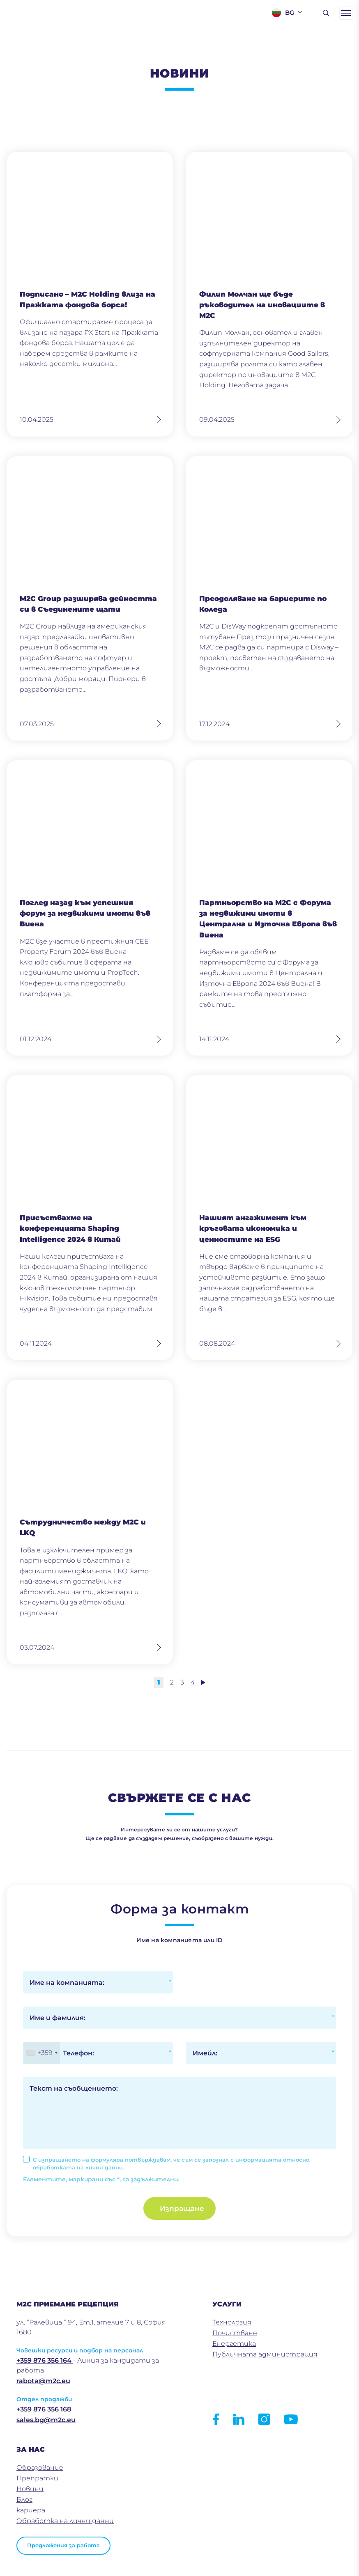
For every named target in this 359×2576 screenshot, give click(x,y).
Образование (39, 2467)
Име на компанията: (67, 1982)
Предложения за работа (63, 2545)
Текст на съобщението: (74, 2088)
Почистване (234, 2333)
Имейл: (205, 2053)
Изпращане (182, 2208)
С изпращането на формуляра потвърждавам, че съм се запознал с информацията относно (171, 2163)
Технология (231, 2322)
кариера (30, 2510)
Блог (24, 2499)
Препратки (37, 2478)
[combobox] (41, 2053)
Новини (30, 2489)
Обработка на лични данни (65, 2521)
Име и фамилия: (57, 2018)
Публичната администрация (265, 2354)
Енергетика (234, 2343)
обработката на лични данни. (78, 2167)
